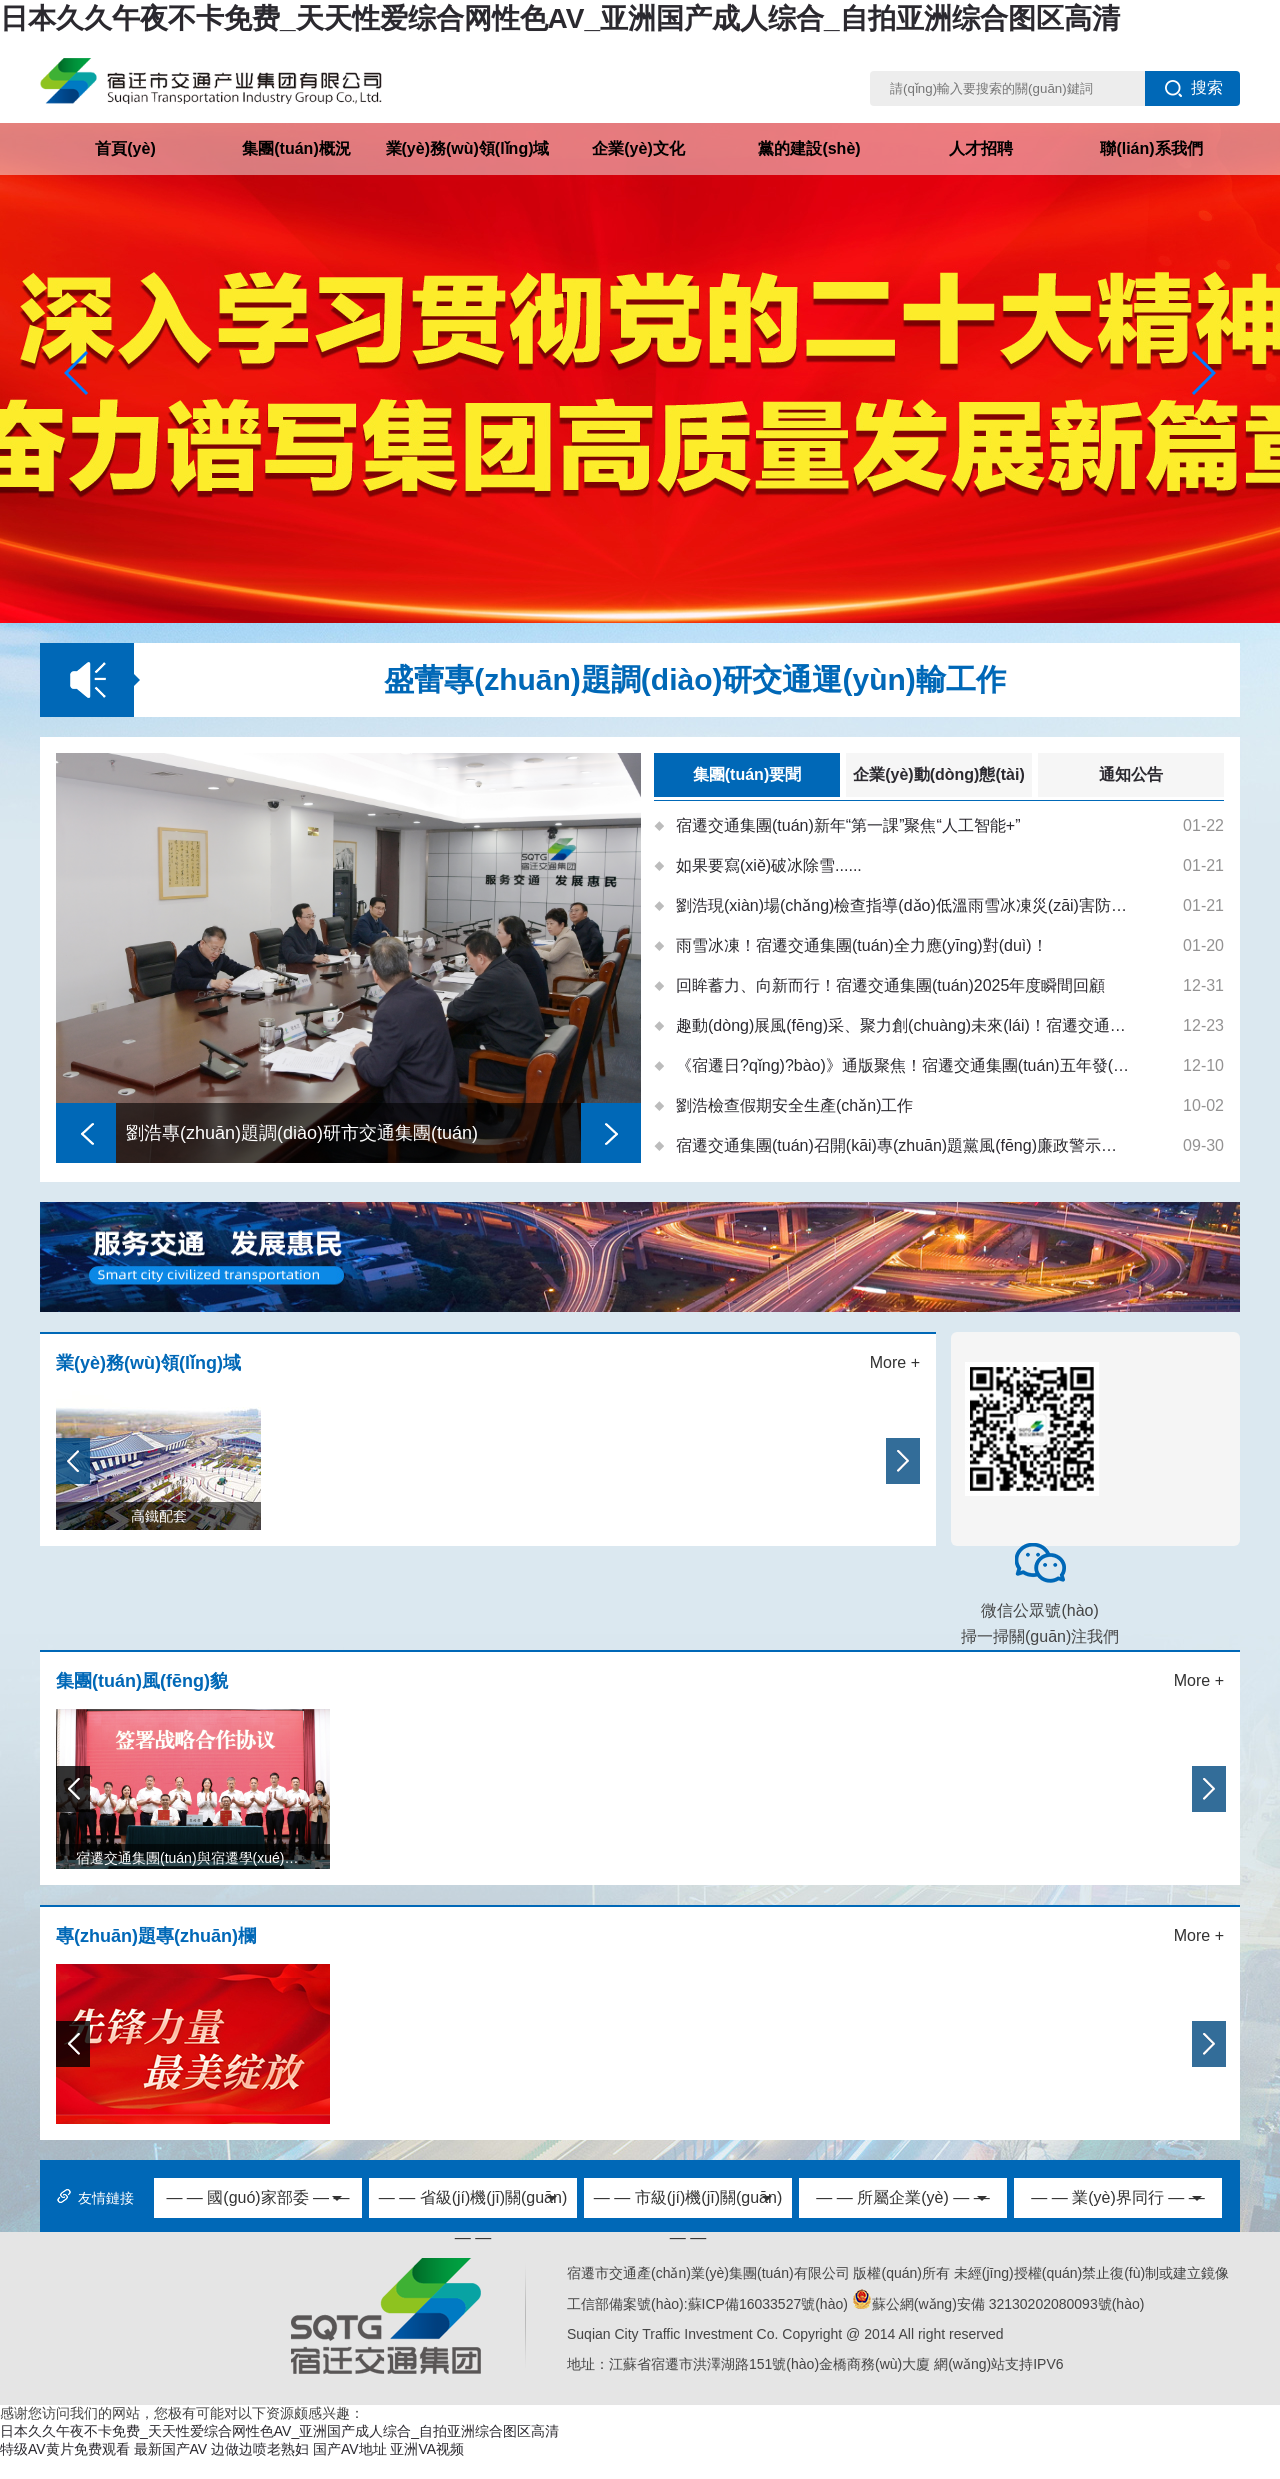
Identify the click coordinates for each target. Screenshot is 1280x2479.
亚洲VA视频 (427, 2449)
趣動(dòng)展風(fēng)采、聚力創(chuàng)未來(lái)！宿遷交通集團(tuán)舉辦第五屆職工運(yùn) (903, 1025)
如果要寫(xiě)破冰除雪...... (769, 865)
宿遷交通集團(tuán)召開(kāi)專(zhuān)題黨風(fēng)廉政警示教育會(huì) (903, 1145)
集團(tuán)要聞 (747, 774)
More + (895, 1362)
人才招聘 (981, 148)
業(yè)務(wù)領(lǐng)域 (468, 148)
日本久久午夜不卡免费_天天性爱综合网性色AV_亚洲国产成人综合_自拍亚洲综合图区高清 (560, 18)
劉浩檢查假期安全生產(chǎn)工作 (794, 1105)
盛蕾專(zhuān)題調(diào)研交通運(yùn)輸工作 (695, 679)
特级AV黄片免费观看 (65, 2449)
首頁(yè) (125, 148)
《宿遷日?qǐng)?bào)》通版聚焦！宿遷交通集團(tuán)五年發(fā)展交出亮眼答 (903, 1065)
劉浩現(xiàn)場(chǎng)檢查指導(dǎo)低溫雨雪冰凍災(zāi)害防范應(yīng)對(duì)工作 (903, 905)
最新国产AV (171, 2449)
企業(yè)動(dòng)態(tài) (939, 774)
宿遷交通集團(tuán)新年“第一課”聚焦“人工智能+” (848, 825)
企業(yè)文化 (638, 148)
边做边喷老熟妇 (260, 2449)
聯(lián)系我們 (1151, 148)
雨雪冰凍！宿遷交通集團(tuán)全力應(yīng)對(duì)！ (862, 945)
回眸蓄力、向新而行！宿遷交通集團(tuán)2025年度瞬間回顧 (890, 985)
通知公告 (1131, 774)
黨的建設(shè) (809, 148)
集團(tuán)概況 (296, 148)
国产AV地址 (350, 2449)
